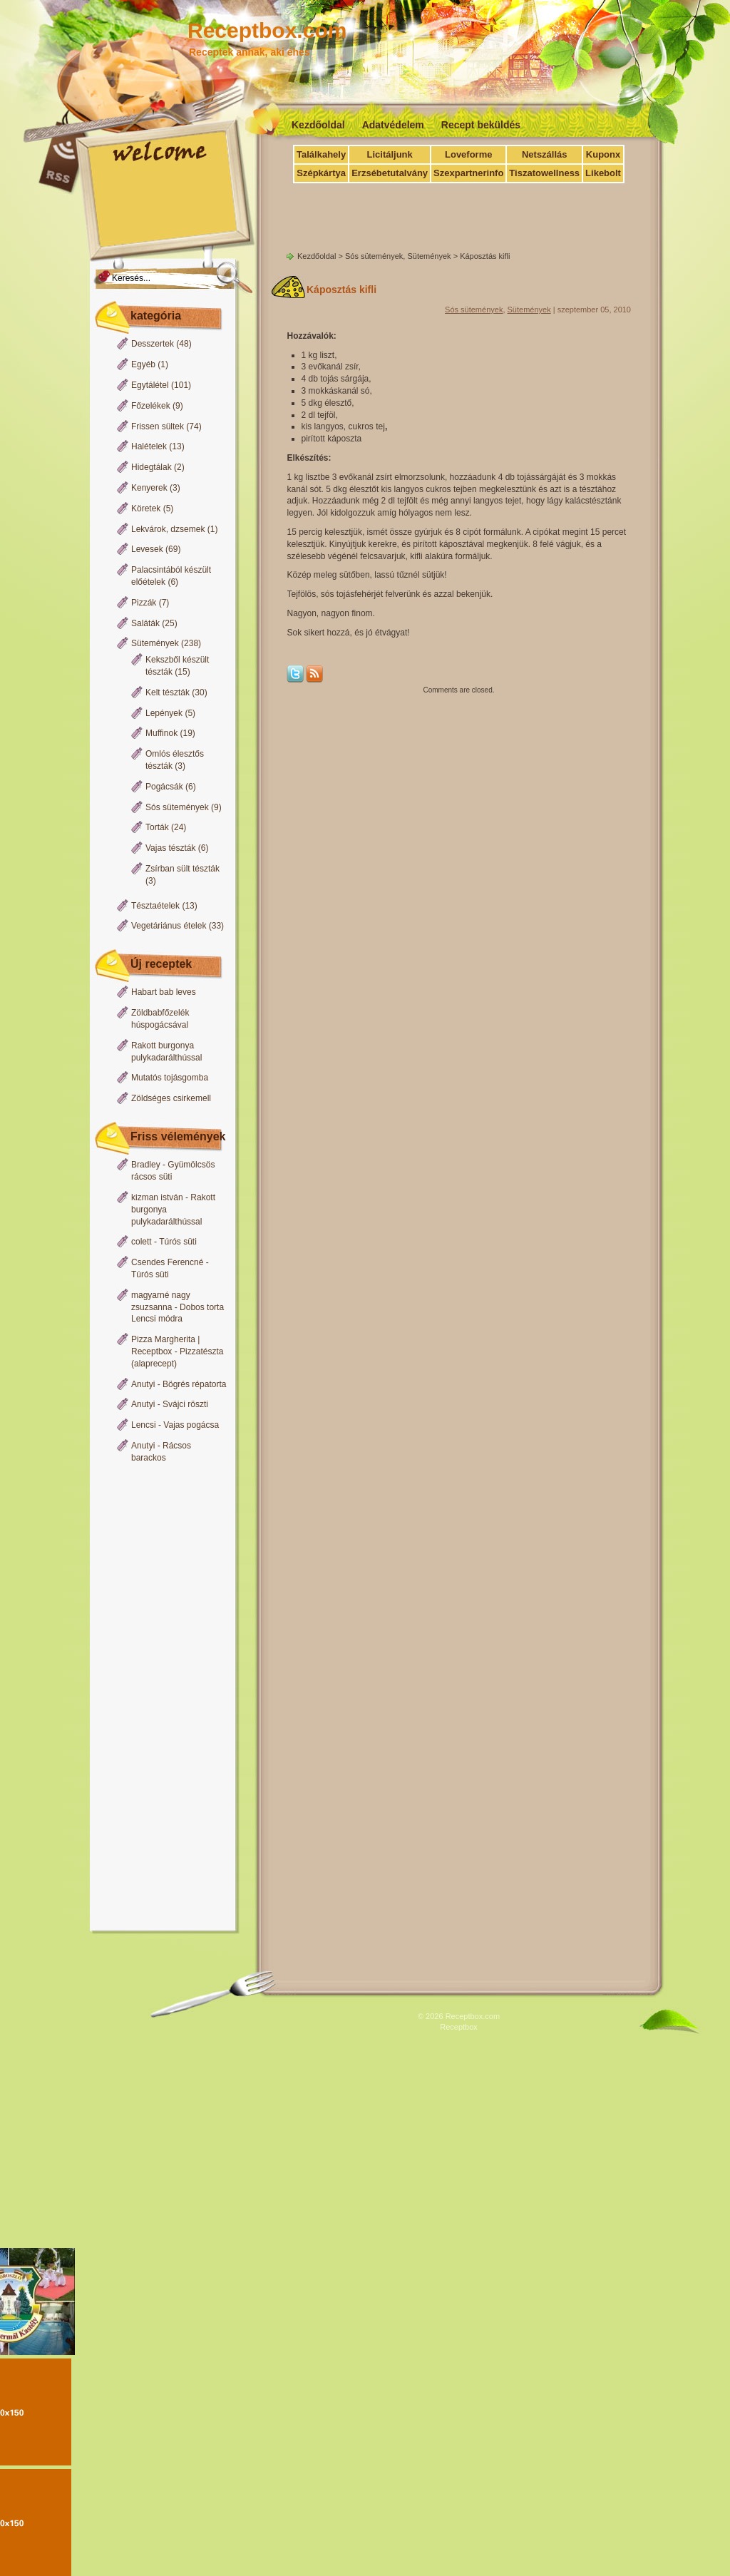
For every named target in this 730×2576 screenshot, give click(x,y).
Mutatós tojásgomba (169, 1078)
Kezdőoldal (318, 125)
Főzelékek (150, 406)
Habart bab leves (163, 992)
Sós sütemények (177, 807)
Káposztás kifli (341, 289)
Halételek (149, 446)
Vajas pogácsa (191, 1425)
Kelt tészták (167, 692)
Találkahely (321, 154)
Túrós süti (178, 1242)
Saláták (145, 623)
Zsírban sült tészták (182, 869)
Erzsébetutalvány (389, 173)
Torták (157, 827)
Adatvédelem (393, 125)
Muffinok (161, 733)
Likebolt (603, 173)
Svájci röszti (185, 1404)
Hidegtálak (151, 467)
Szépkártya (321, 173)
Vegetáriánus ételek (168, 926)
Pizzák (143, 603)
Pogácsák (164, 787)
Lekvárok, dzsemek (168, 529)
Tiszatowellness (544, 173)
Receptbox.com (266, 30)
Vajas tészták (170, 848)
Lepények (163, 713)
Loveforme (468, 154)
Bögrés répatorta (194, 1384)
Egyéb (143, 364)
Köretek (145, 508)
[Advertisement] (159, 1698)
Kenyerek (149, 488)
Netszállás (544, 154)
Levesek (147, 549)
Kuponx (603, 154)
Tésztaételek (155, 906)
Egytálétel (150, 385)
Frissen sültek (157, 426)
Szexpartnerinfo (468, 173)
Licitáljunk (389, 154)
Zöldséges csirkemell (171, 1098)
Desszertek (152, 344)
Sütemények (155, 643)
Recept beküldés (480, 125)
